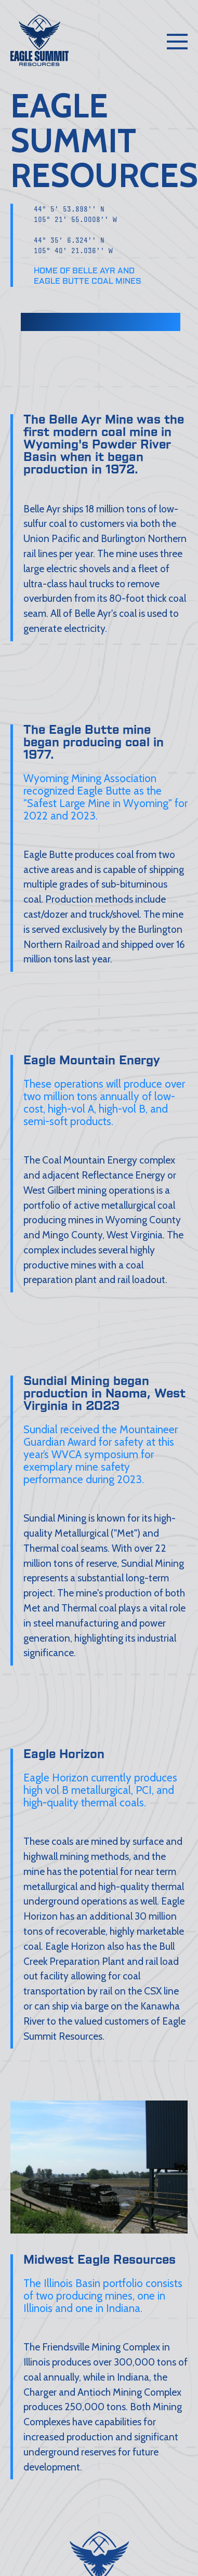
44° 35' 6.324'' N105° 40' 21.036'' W (73, 248)
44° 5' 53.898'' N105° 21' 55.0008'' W (75, 217)
